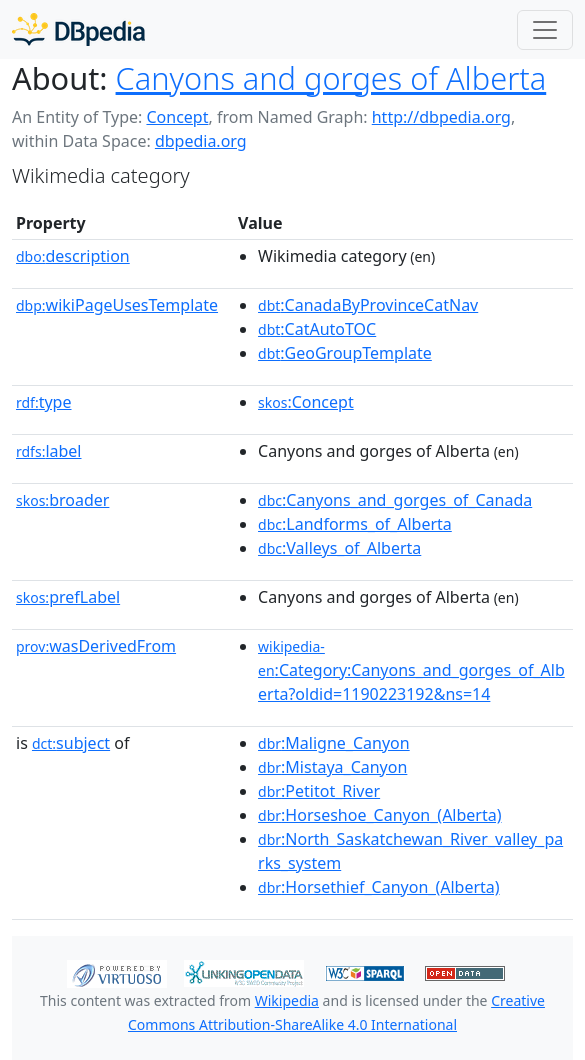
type (44, 402)
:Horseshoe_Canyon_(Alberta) (379, 815)
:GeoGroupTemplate (345, 353)
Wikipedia (287, 1000)
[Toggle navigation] (545, 30)
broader (62, 500)
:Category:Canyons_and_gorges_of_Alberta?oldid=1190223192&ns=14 (411, 671)
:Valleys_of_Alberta (339, 548)
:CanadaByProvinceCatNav (368, 305)
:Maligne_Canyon (334, 743)
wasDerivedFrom (96, 646)
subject (71, 743)
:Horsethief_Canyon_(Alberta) (379, 887)
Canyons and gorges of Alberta (331, 78)
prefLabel (68, 597)
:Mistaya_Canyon (332, 767)
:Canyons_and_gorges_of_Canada (395, 500)
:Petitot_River (319, 791)
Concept (177, 117)
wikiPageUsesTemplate (117, 305)
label (49, 451)
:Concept (306, 402)
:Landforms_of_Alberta (355, 524)
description (73, 256)
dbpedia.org (201, 141)
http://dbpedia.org (441, 117)
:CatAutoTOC (317, 329)
